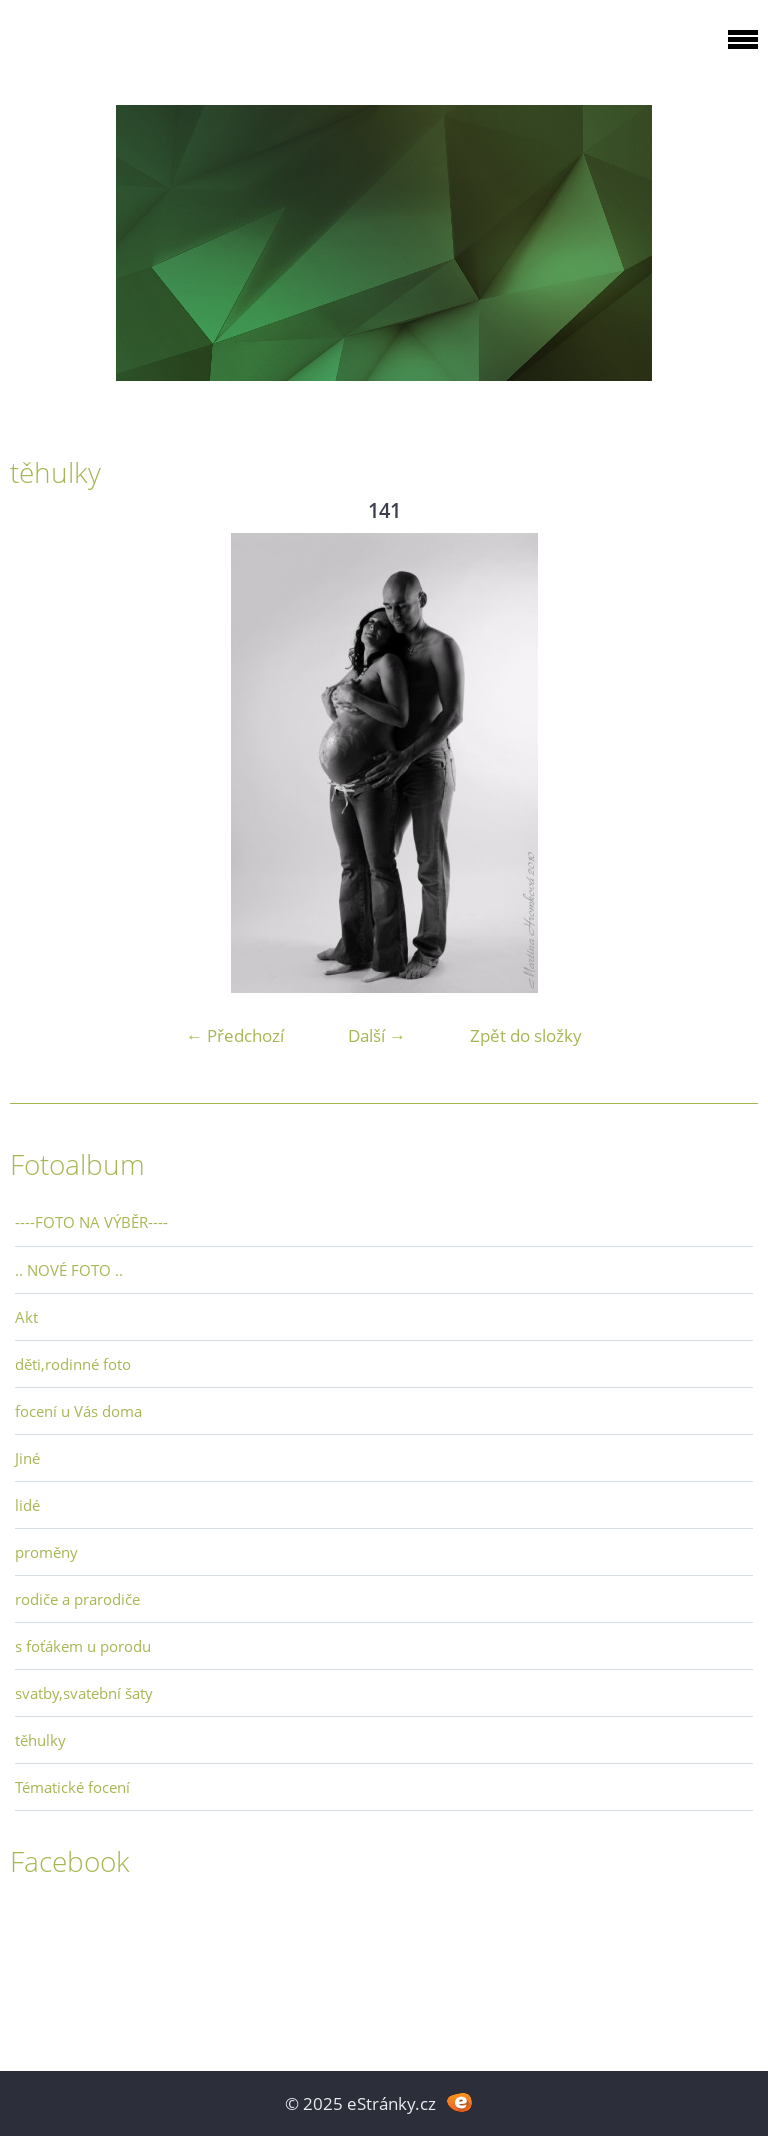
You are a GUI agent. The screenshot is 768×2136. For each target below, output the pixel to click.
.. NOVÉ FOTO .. (69, 1270)
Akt (26, 1317)
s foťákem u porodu (83, 1646)
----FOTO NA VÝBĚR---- (91, 1222)
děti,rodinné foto (73, 1364)
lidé (27, 1505)
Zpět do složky (526, 1035)
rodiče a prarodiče (77, 1599)
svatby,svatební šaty (84, 1693)
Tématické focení (72, 1787)
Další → (377, 1035)
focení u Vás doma (78, 1411)
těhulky (40, 1740)
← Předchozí (235, 1035)
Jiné (27, 1458)
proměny (46, 1552)
